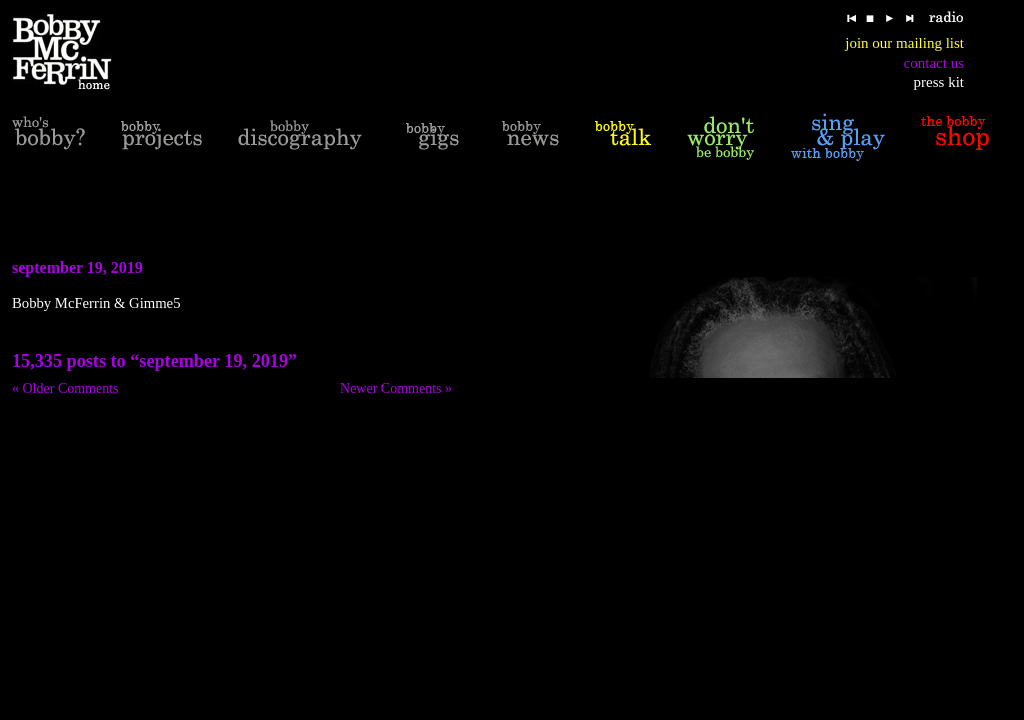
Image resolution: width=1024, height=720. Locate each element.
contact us (934, 63)
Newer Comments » (396, 388)
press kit (939, 82)
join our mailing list (904, 43)
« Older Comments (65, 388)
